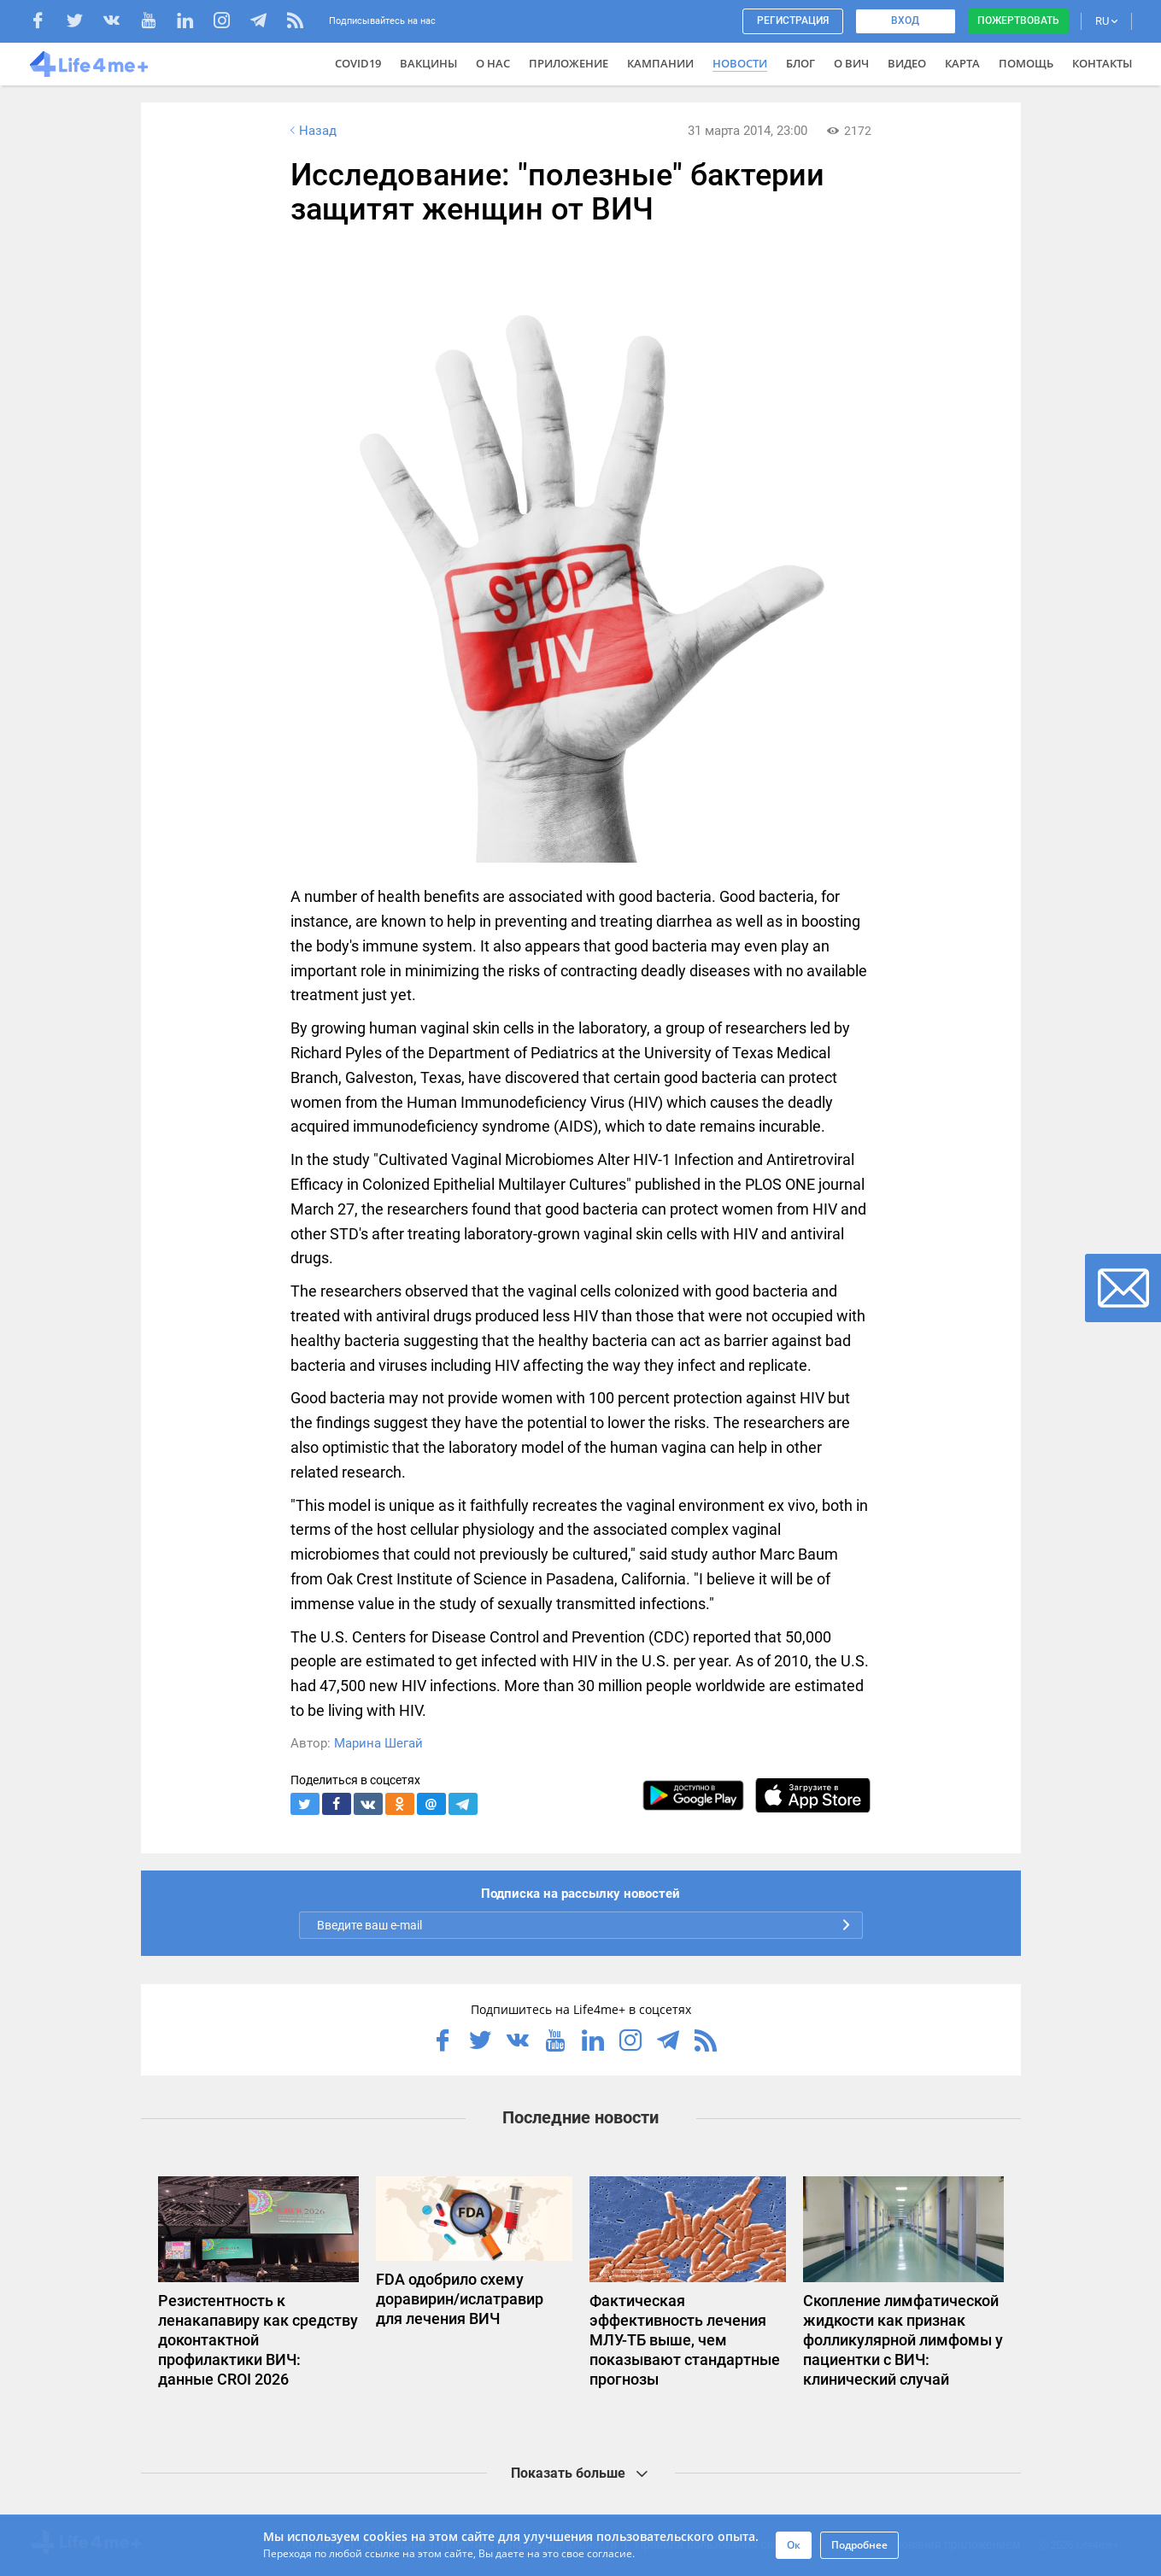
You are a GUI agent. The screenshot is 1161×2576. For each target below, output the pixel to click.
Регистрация (793, 20)
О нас (493, 63)
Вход (905, 20)
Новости (739, 63)
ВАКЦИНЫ (428, 63)
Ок (793, 2545)
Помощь (1026, 63)
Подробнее (859, 2545)
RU (1106, 21)
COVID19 (358, 63)
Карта (962, 63)
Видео (907, 63)
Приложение (568, 63)
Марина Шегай (378, 1743)
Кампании (660, 63)
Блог (800, 63)
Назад (312, 130)
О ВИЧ (851, 63)
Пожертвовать (1018, 20)
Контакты (1102, 63)
